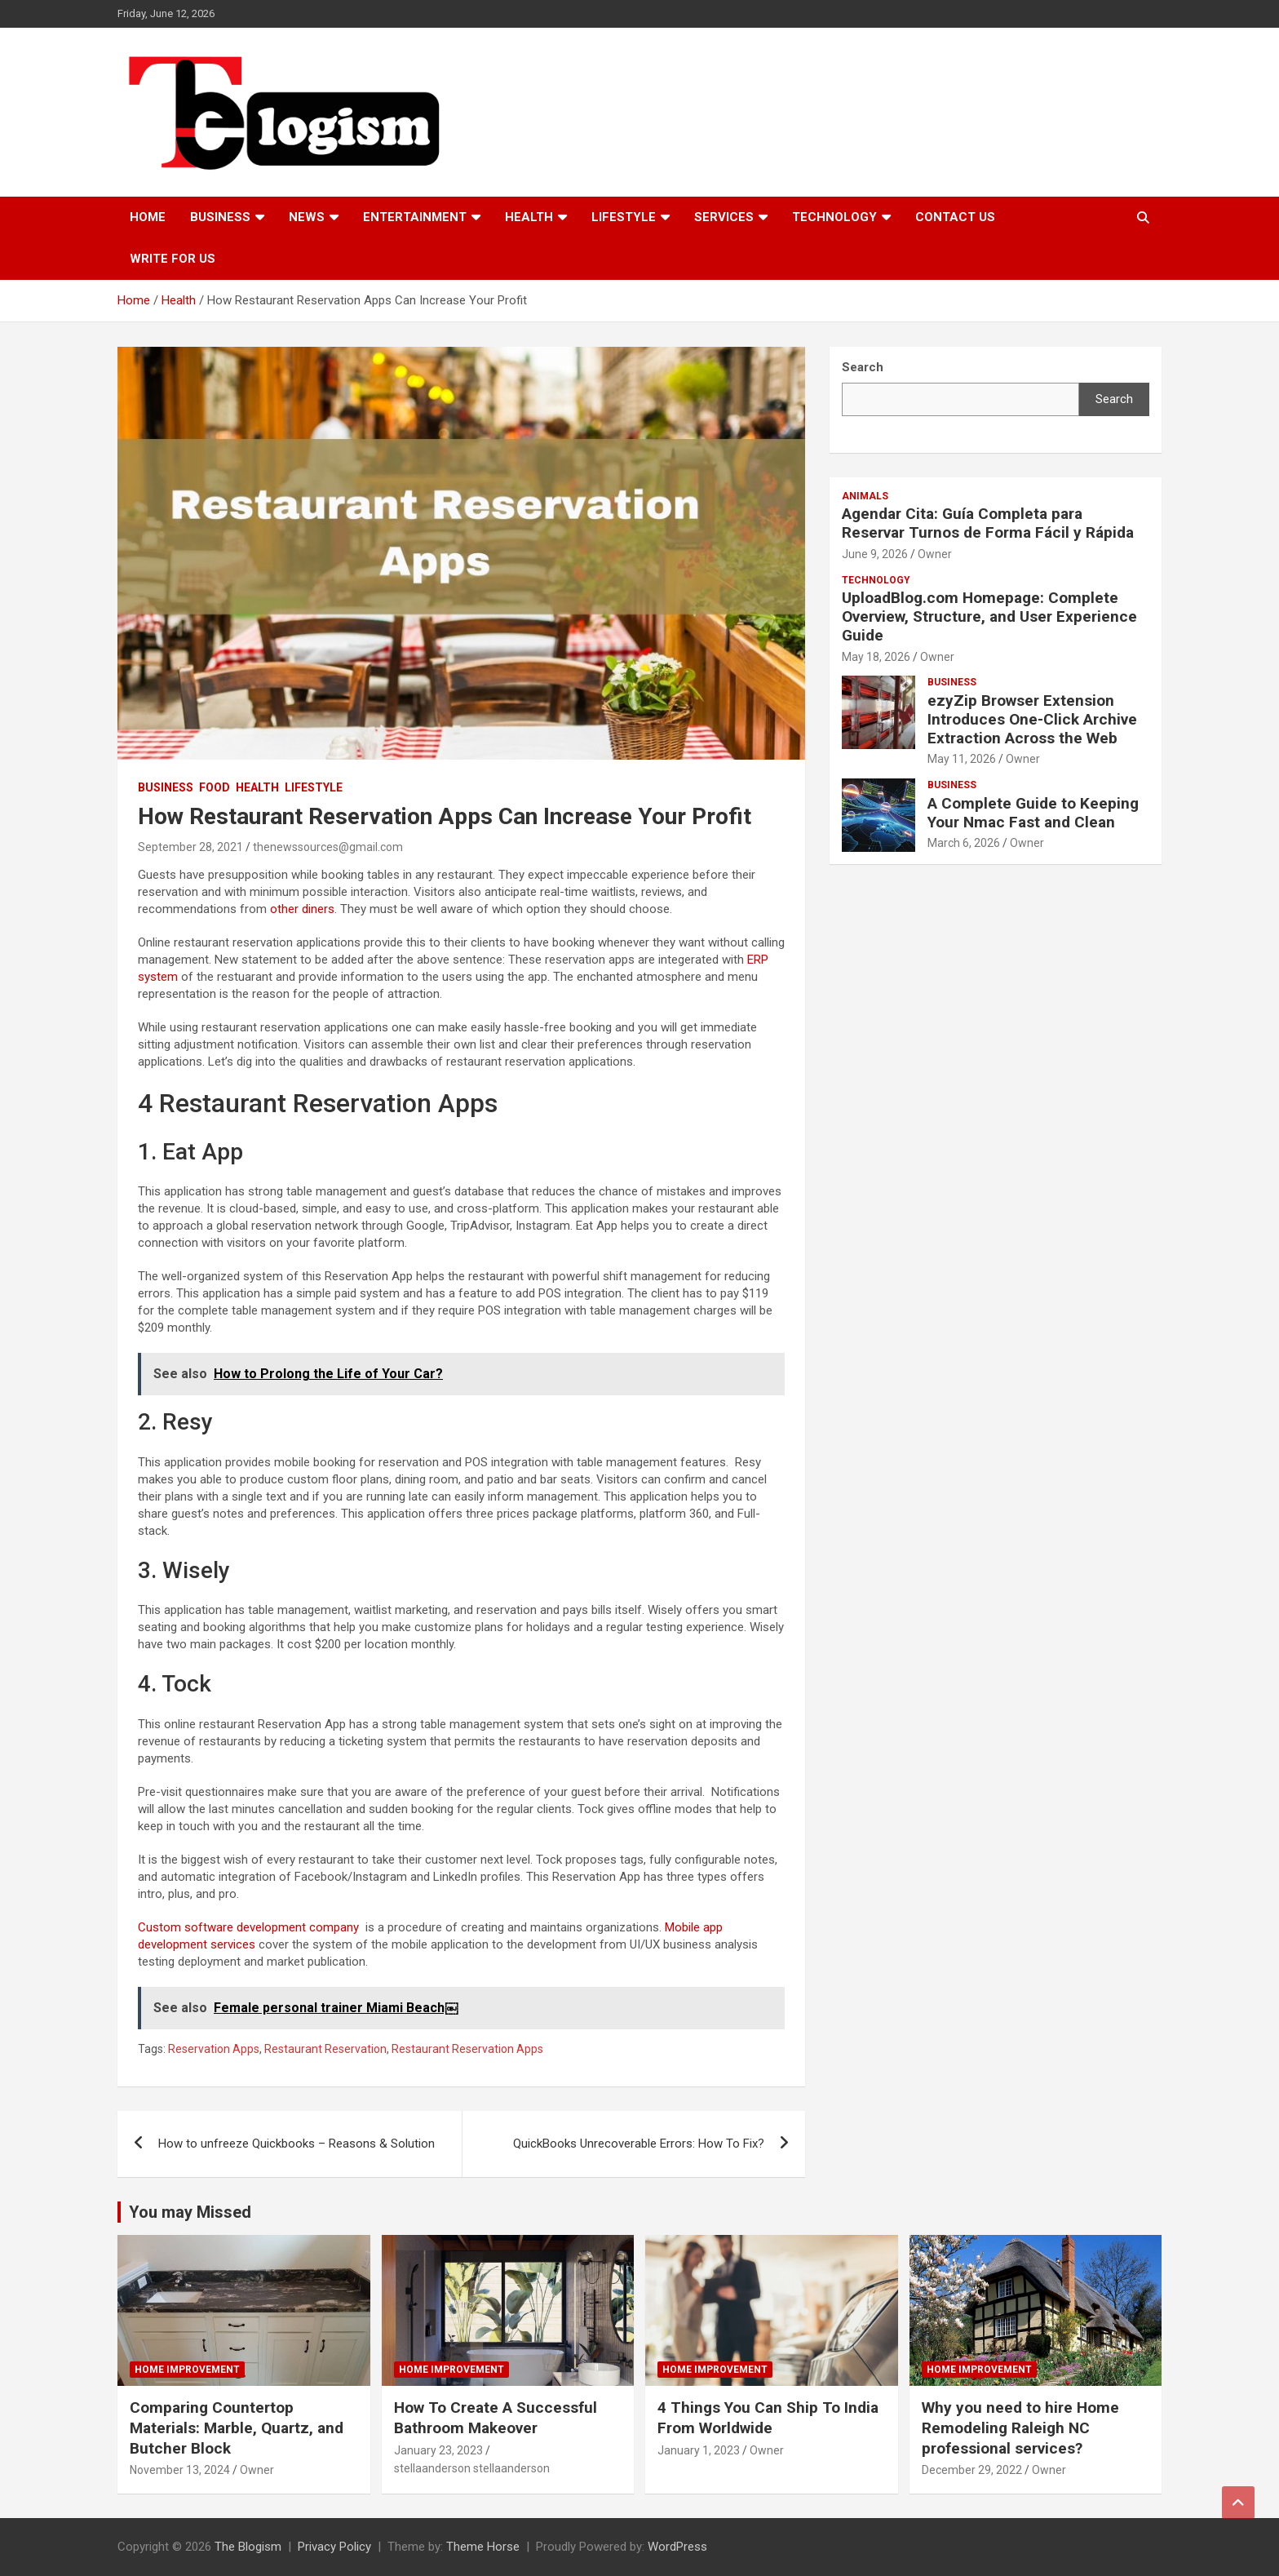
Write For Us (172, 258)
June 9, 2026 (875, 554)
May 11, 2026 (961, 758)
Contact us (955, 217)
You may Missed (190, 2212)
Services (724, 217)
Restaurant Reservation (325, 2048)
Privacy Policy (334, 2546)
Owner (935, 554)
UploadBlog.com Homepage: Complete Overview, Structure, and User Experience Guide (989, 616)
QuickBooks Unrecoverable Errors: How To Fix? (638, 2143)
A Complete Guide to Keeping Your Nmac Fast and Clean (1033, 812)
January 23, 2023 (438, 2450)
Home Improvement (187, 2369)
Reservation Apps (213, 2048)
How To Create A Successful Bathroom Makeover (495, 2417)
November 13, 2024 (180, 2469)
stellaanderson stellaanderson (472, 2468)
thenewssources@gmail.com (328, 846)
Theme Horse (483, 2546)
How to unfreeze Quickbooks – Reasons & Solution (296, 2143)
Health (529, 217)
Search (1114, 399)
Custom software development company (248, 1927)
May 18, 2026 (876, 656)
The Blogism (248, 2546)
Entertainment (415, 217)
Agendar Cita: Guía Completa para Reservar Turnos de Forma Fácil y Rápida (988, 523)
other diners (302, 909)
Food (214, 787)
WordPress (677, 2546)
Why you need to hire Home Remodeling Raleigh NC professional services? (1020, 2427)
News (307, 217)
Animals (865, 496)
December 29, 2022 (972, 2469)
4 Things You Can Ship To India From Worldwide (767, 2417)
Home (148, 217)
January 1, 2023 (698, 2450)
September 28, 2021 (190, 846)
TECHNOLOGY (834, 217)
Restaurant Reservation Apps (467, 2048)
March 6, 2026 (963, 842)
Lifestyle (623, 217)
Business (220, 217)
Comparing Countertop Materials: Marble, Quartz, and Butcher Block (236, 2427)
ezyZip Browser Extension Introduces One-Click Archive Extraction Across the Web (1032, 719)
